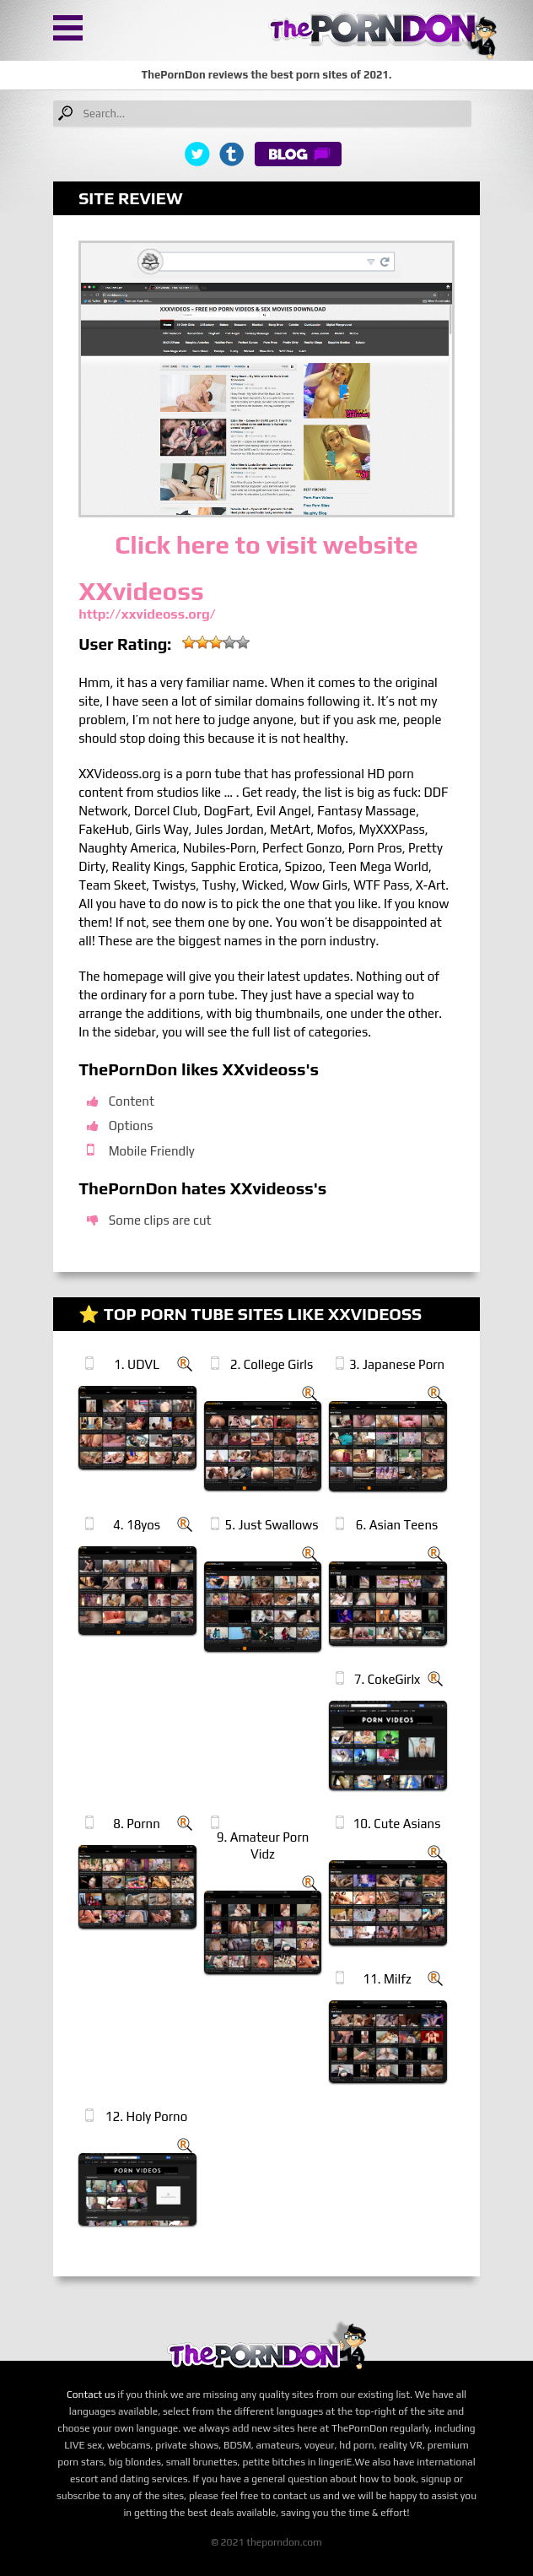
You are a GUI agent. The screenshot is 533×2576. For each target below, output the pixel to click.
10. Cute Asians (397, 1823)
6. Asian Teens (397, 1525)
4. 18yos (136, 1525)
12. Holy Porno (146, 2116)
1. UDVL (136, 1364)
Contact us (91, 2394)
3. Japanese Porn (396, 1364)
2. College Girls (271, 1364)
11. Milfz (387, 1979)
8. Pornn (136, 1823)
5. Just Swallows (272, 1525)
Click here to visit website (266, 545)
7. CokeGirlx (387, 1679)
